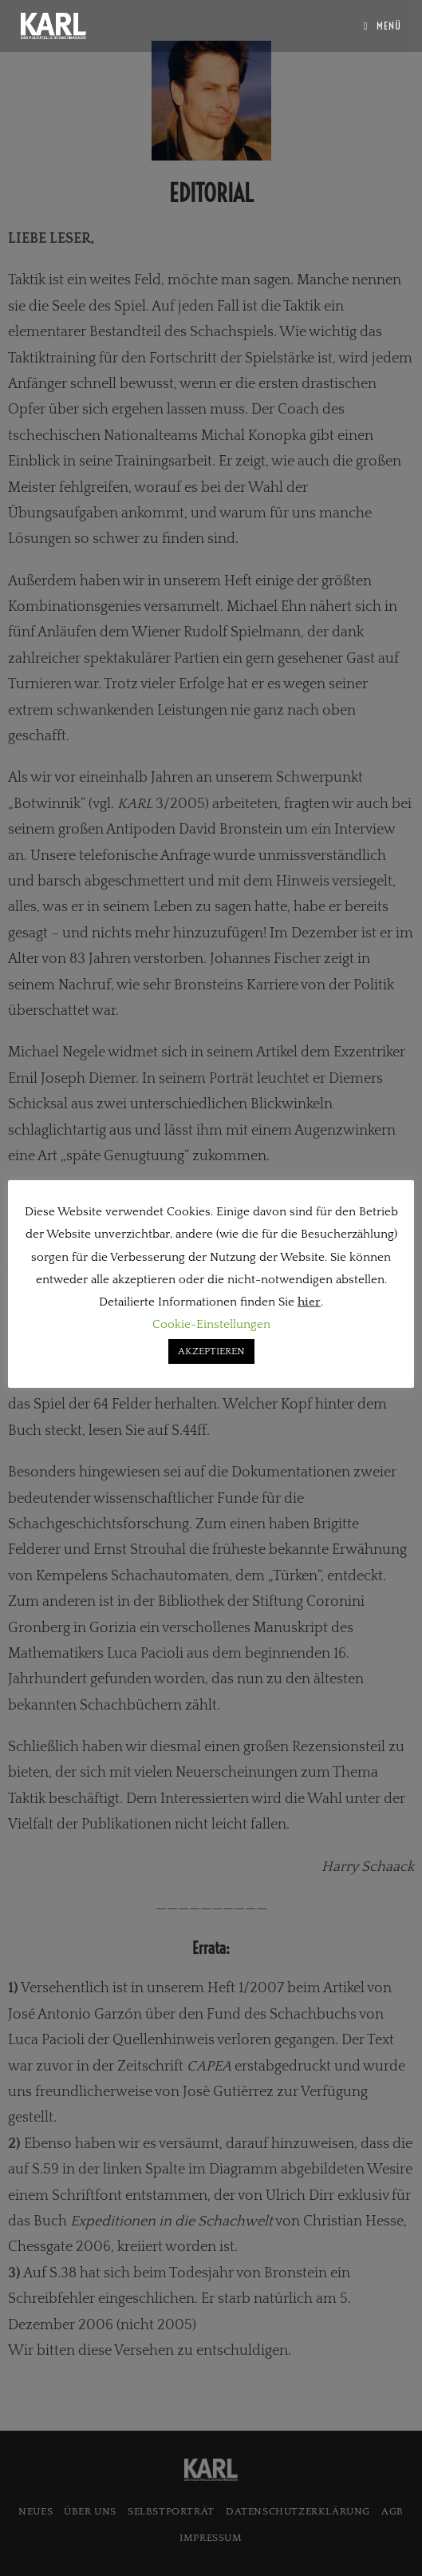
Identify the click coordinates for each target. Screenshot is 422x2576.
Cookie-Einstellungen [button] (211, 1324)
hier (309, 1302)
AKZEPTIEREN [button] (211, 1351)
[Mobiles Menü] (382, 25)
